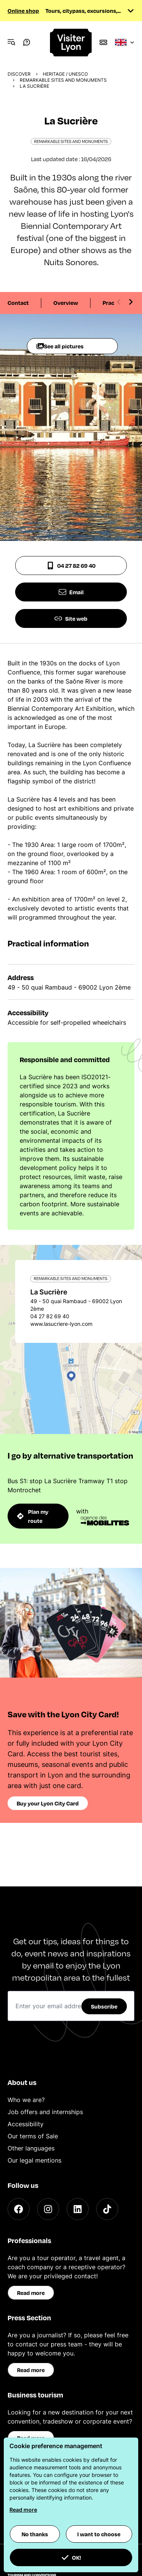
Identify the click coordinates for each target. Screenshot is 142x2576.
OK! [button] (71, 2557)
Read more (31, 2292)
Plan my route (32, 1516)
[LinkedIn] (78, 2209)
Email (71, 592)
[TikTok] (107, 2209)
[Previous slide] (119, 302)
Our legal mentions (34, 2160)
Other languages (31, 2148)
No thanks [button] (35, 2534)
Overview (65, 302)
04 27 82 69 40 (71, 565)
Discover (19, 74)
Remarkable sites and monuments (63, 80)
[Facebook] (19, 2209)
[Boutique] (103, 42)
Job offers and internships (45, 2112)
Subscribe (104, 2006)
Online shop (23, 11)
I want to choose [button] (98, 2534)
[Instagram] (48, 2209)
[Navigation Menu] (11, 42)
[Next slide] (130, 302)
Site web (71, 618)
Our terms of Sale (33, 2136)
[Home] (71, 42)
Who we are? (26, 2100)
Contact (18, 302)
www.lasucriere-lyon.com (61, 1324)
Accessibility (26, 2124)
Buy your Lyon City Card (48, 1803)
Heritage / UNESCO (65, 74)
